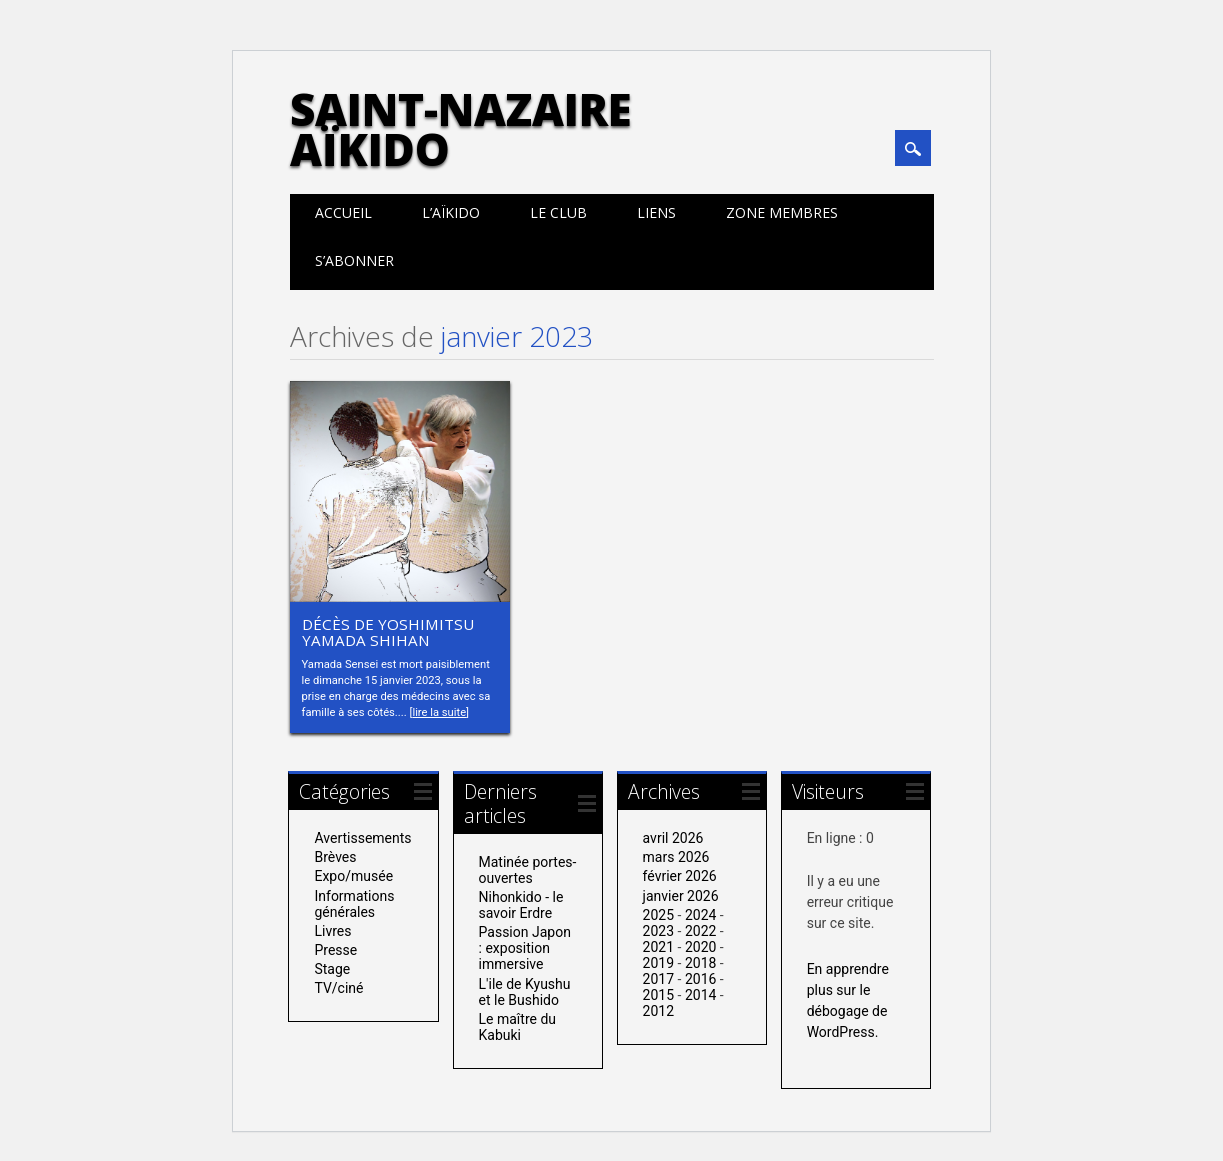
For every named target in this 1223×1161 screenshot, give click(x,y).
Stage (332, 969)
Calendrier (909, 261)
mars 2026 (676, 857)
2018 (700, 963)
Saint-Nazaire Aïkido (461, 129)
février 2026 (680, 876)
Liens (656, 212)
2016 (700, 979)
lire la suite (439, 712)
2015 (658, 995)
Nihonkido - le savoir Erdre (521, 905)
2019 (658, 963)
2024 (700, 915)
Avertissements (362, 838)
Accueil (343, 212)
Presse (335, 950)
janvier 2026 (681, 896)
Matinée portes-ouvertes (528, 870)
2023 (658, 931)
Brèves (335, 857)
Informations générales (354, 904)
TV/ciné (338, 988)
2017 (658, 979)
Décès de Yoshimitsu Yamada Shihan (388, 632)
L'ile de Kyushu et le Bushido (525, 992)
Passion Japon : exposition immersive (525, 948)
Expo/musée (353, 876)
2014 (700, 995)
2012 (658, 1011)
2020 (700, 947)
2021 (658, 947)
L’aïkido (451, 212)
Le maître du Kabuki (518, 1027)
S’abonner (354, 260)
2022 (700, 931)
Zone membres (782, 212)
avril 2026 (673, 838)
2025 (658, 915)
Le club (558, 212)
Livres (332, 931)
